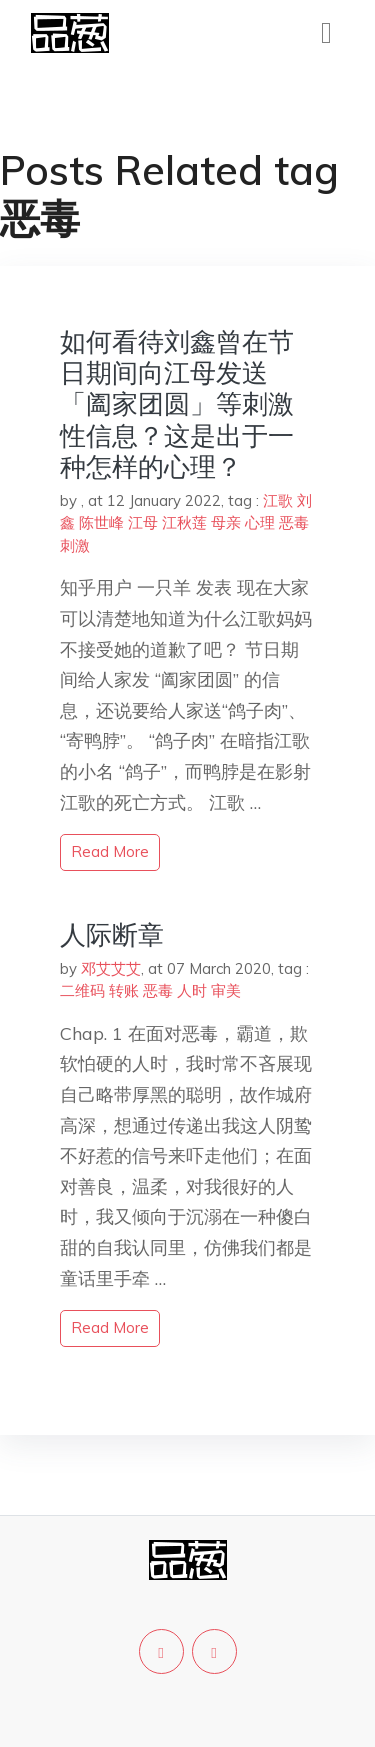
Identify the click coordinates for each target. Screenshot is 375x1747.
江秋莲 (184, 522)
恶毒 (294, 522)
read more (110, 851)
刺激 (75, 545)
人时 (192, 990)
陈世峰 (101, 522)
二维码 (82, 990)
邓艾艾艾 (111, 968)
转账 (124, 990)
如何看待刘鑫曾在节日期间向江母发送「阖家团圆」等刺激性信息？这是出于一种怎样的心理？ (177, 404)
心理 (260, 522)
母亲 (226, 522)
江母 (143, 522)
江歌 (278, 500)
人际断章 (112, 934)
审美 (226, 990)
